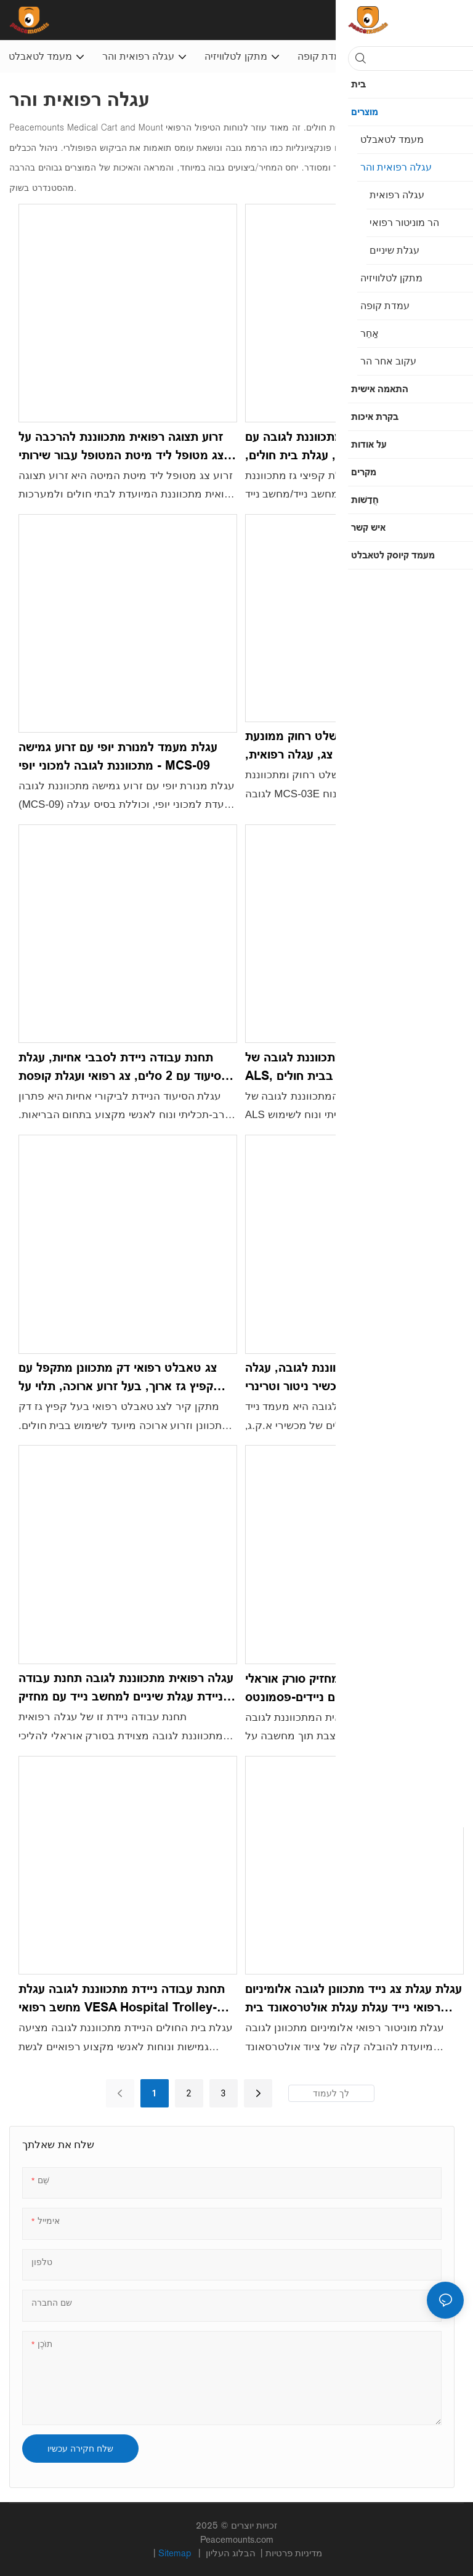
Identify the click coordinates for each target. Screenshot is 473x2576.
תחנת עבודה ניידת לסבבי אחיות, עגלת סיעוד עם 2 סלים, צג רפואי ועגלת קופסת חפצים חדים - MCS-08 (119, 1067)
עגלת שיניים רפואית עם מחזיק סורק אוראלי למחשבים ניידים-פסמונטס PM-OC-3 (352, 1688)
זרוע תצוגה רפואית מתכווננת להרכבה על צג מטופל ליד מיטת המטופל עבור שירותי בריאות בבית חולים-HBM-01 (121, 447)
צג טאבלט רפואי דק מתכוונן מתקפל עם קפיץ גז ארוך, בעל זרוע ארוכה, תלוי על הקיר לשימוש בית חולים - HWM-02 (117, 1378)
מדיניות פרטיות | (262, 2553)
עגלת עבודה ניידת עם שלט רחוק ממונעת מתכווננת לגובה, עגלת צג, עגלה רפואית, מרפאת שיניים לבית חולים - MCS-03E (347, 746)
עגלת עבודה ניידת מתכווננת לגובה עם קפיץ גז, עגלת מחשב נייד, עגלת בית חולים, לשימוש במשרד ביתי (354, 447)
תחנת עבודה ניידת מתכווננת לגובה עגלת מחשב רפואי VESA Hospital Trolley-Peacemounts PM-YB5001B (121, 1999)
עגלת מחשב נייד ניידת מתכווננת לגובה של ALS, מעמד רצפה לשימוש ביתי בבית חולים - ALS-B (354, 1067)
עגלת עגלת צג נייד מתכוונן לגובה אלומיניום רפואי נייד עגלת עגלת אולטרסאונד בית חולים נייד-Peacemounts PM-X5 (353, 1999)
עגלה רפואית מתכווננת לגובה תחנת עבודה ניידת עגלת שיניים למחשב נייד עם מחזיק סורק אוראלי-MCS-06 (125, 1688)
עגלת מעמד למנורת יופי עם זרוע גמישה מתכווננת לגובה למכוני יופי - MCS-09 (117, 756)
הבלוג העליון (232, 2553)
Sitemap (175, 2553)
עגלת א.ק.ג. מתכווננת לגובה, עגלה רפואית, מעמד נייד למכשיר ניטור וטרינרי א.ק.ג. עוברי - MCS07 (346, 1378)
